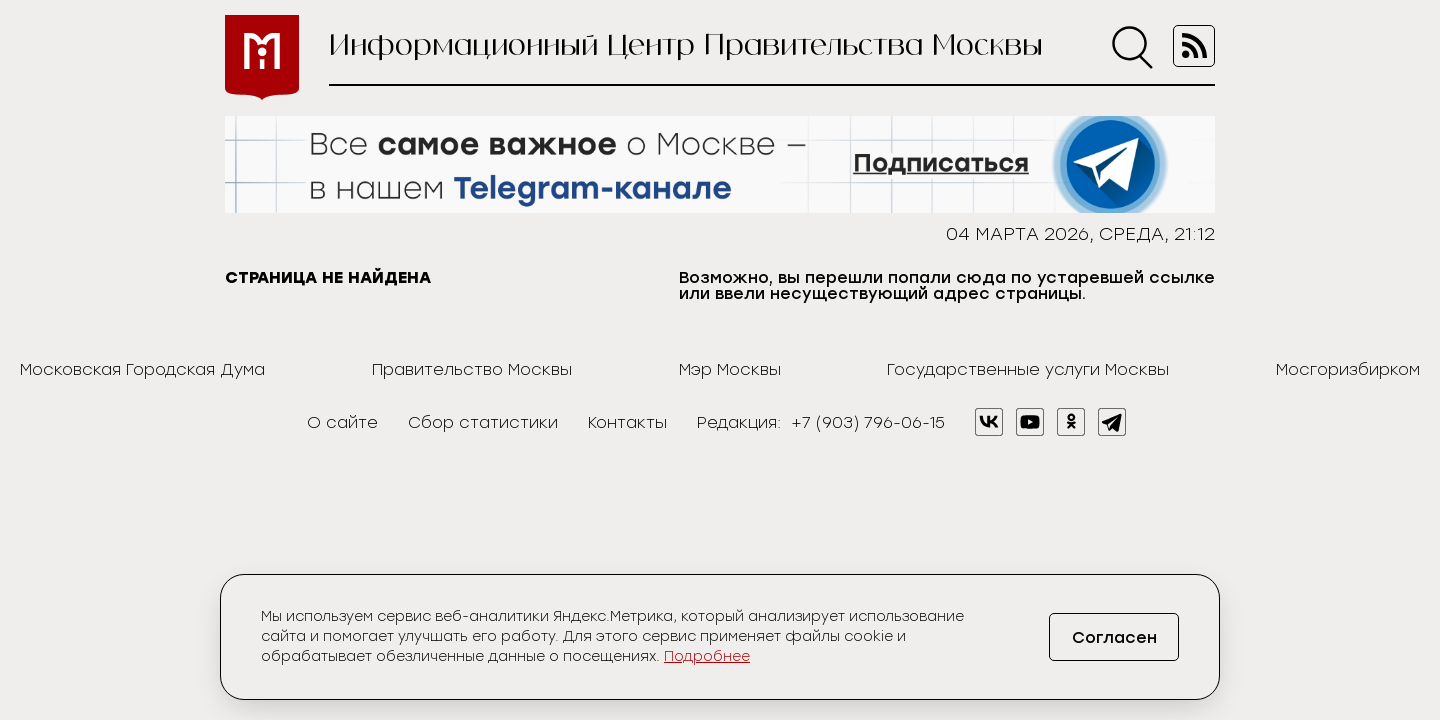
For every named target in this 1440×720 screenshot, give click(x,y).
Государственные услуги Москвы (1028, 369)
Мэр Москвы (730, 369)
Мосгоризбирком (1348, 369)
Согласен (1114, 637)
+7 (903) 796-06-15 (868, 422)
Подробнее (707, 656)
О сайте (342, 422)
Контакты (627, 422)
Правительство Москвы (472, 369)
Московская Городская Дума (142, 369)
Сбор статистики (483, 422)
